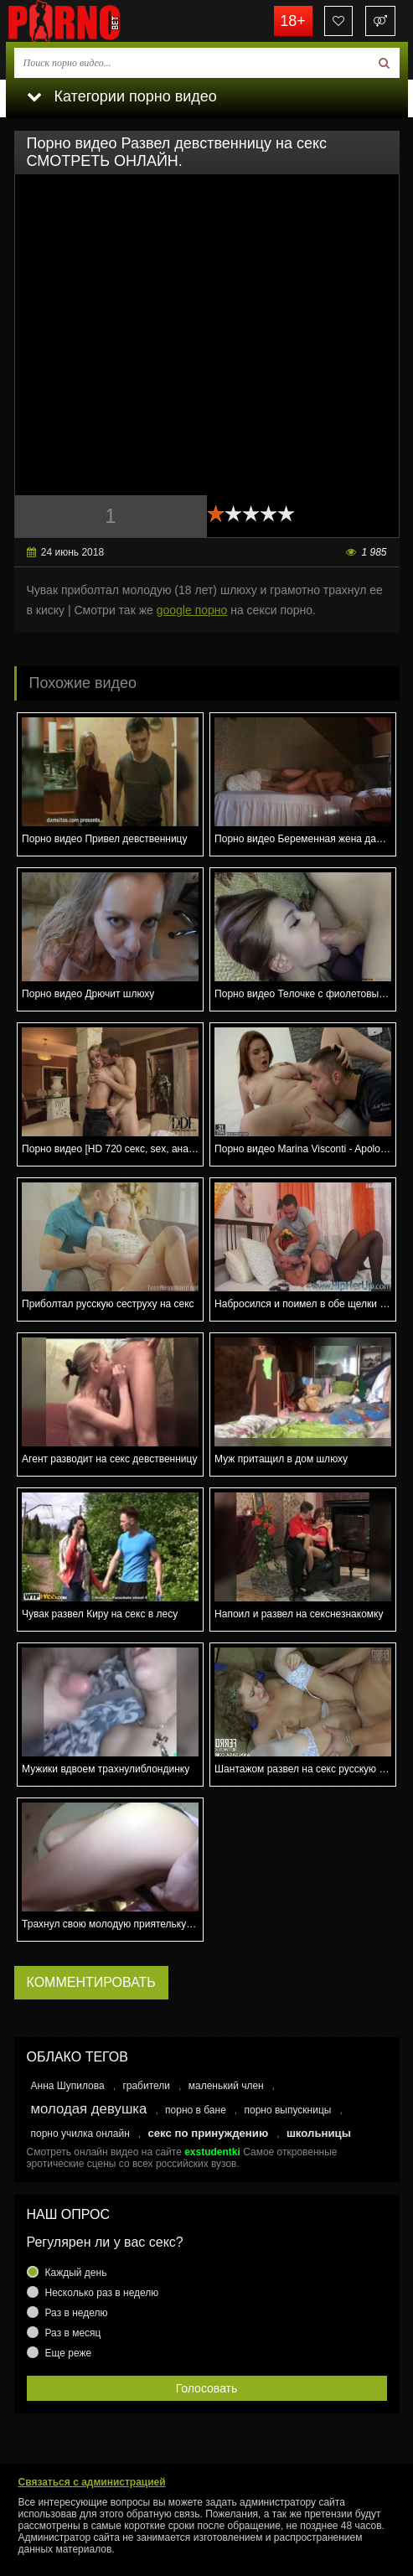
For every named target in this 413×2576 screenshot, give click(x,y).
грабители (146, 2086)
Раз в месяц (73, 2333)
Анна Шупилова (68, 2086)
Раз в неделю (76, 2313)
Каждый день (76, 2273)
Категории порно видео (122, 96)
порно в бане (195, 2110)
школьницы (319, 2133)
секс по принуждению (207, 2133)
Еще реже (68, 2353)
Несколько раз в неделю (102, 2293)
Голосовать (207, 2388)
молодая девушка (89, 2109)
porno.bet (89, 21)
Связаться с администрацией (92, 2482)
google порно (192, 610)
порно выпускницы (288, 2110)
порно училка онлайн (80, 2133)
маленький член (226, 2086)
